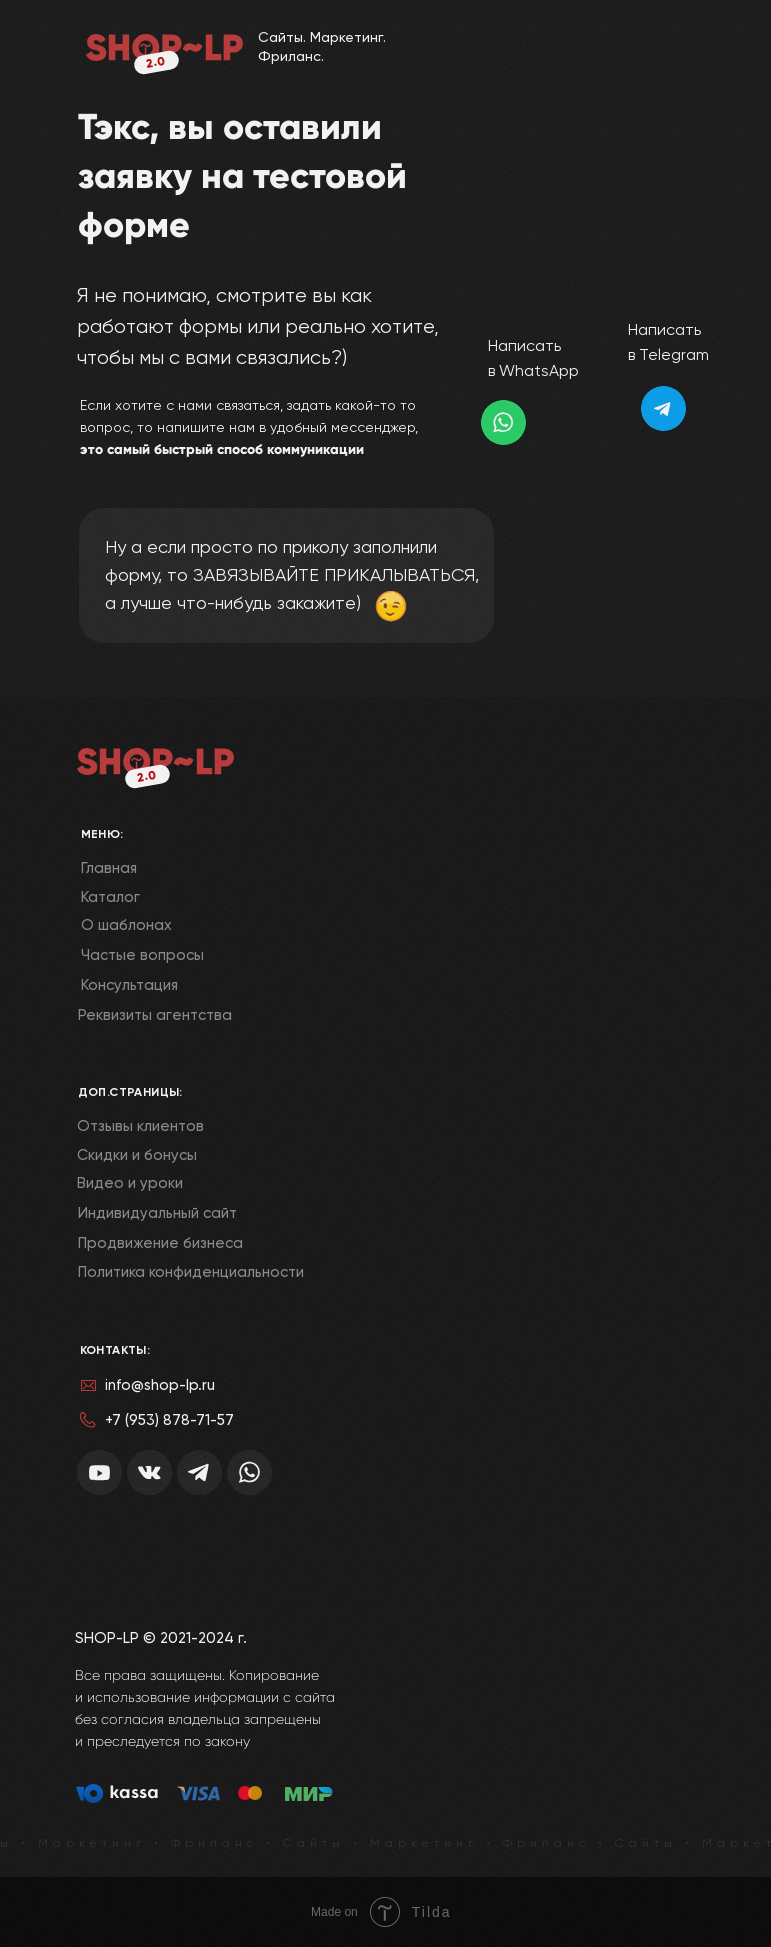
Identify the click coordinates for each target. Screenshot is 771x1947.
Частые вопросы (142, 955)
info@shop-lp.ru (160, 1385)
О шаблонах (126, 925)
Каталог (110, 897)
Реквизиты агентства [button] (155, 1015)
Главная (109, 868)
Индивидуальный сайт (157, 1213)
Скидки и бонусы (137, 1155)
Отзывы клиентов (140, 1126)
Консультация (129, 985)
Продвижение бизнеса (160, 1243)
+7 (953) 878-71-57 (169, 1420)
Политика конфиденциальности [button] (191, 1272)
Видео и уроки (130, 1183)
